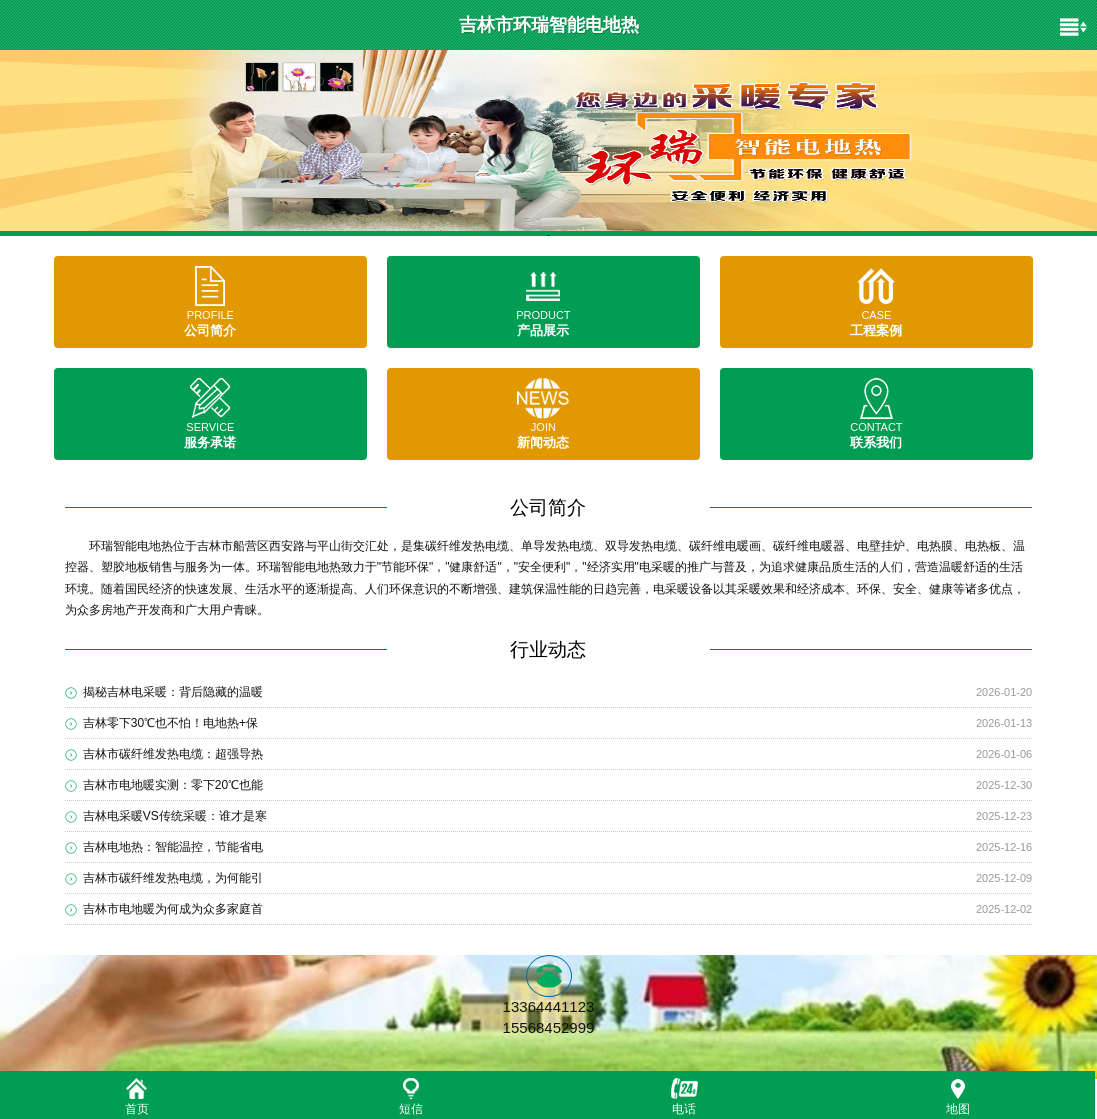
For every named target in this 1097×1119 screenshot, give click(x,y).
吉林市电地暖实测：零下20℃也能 (173, 785)
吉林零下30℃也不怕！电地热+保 (170, 723)
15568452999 (549, 1027)
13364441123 (549, 1006)
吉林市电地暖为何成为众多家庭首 (173, 909)
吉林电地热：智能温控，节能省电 (173, 847)
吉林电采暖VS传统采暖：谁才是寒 (175, 816)
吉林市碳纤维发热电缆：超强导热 (173, 754)
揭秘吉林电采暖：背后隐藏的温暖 (173, 692)
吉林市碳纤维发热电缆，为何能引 (173, 878)
